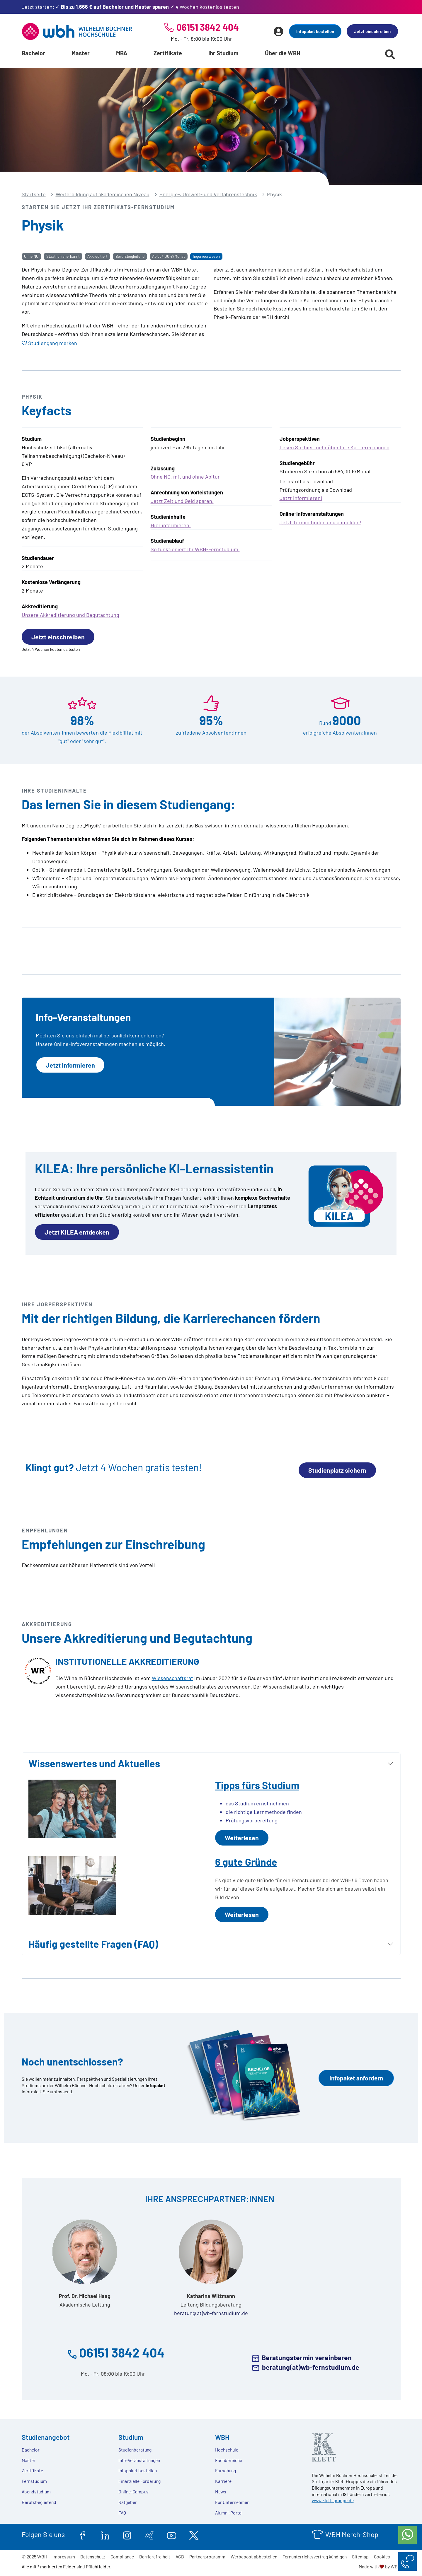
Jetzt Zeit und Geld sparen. (182, 501)
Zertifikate (168, 53)
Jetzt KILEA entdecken (77, 1232)
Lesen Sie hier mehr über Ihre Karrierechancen (334, 447)
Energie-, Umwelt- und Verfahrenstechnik (208, 194)
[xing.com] (149, 2534)
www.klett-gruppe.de (333, 2500)
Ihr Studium (223, 53)
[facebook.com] (82, 2534)
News (220, 2491)
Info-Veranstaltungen (139, 2460)
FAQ (122, 2512)
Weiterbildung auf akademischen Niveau (102, 194)
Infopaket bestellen (315, 31)
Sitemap (360, 2556)
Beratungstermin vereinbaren (307, 2357)
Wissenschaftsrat (172, 1678)
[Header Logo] (77, 31)
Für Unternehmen (232, 2502)
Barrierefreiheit (154, 2556)
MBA (121, 53)
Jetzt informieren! (301, 498)
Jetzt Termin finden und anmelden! (320, 522)
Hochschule (226, 2449)
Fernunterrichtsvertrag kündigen (315, 2556)
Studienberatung (135, 2449)
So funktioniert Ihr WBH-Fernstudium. (195, 549)
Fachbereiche (228, 2460)
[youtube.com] (171, 2534)
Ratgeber (127, 2502)
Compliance (122, 2556)
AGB (180, 2556)
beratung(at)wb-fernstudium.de (211, 2313)
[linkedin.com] (104, 2534)
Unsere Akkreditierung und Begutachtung (70, 615)
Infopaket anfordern (356, 2078)
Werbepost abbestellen (254, 2556)
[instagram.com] (127, 2534)
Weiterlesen (242, 1837)
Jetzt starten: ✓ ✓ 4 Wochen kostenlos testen (130, 7)
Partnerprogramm (207, 2556)
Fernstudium (34, 2481)
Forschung (225, 2470)
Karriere (223, 2481)
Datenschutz (92, 2556)
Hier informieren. (171, 525)
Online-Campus (133, 2491)
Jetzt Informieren (70, 1065)
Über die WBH (282, 53)
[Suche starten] (390, 54)
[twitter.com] (193, 2534)
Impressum (63, 2556)
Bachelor (33, 53)
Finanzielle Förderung (139, 2481)
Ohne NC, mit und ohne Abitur (185, 476)
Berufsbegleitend (39, 2502)
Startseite (34, 194)
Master (81, 53)
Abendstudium (36, 2491)
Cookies (382, 2556)
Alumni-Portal (229, 2512)
